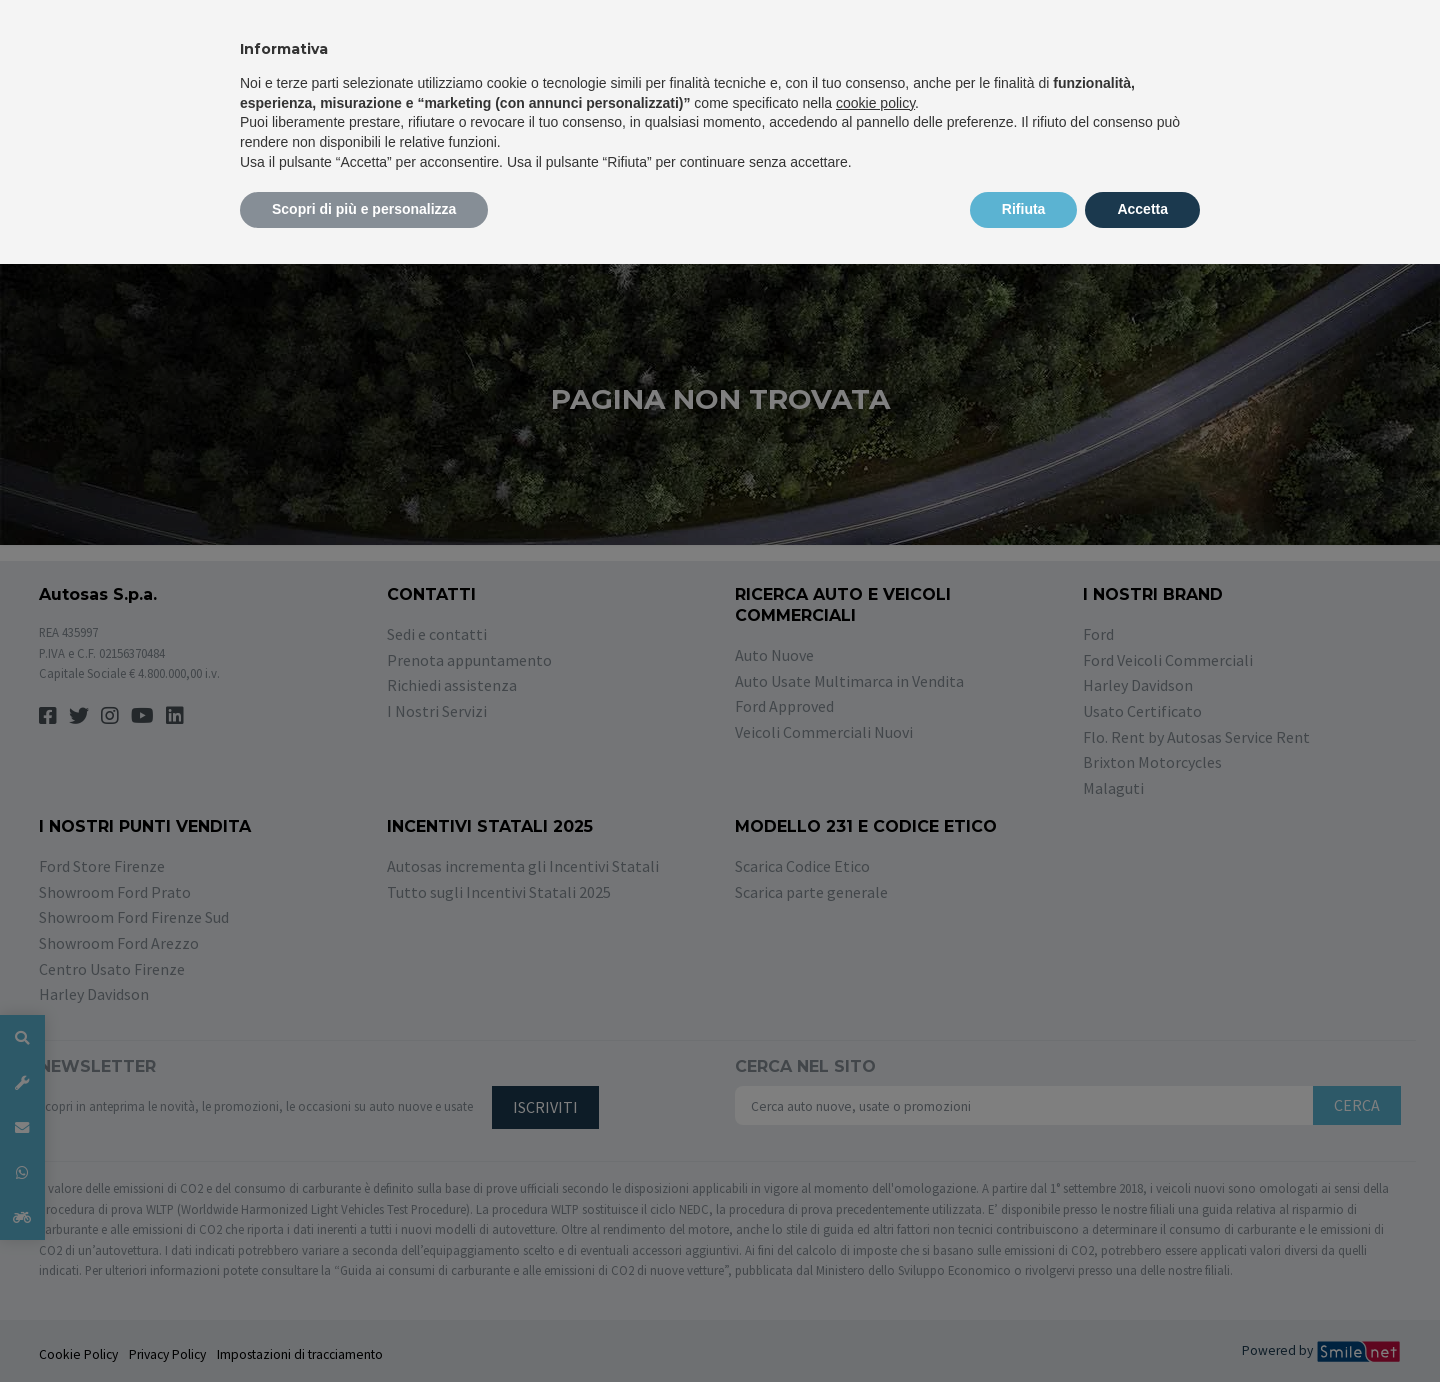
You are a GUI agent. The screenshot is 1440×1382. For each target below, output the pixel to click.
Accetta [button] (1142, 209)
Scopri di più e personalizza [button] (364, 209)
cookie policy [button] (875, 103)
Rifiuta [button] (1024, 209)
